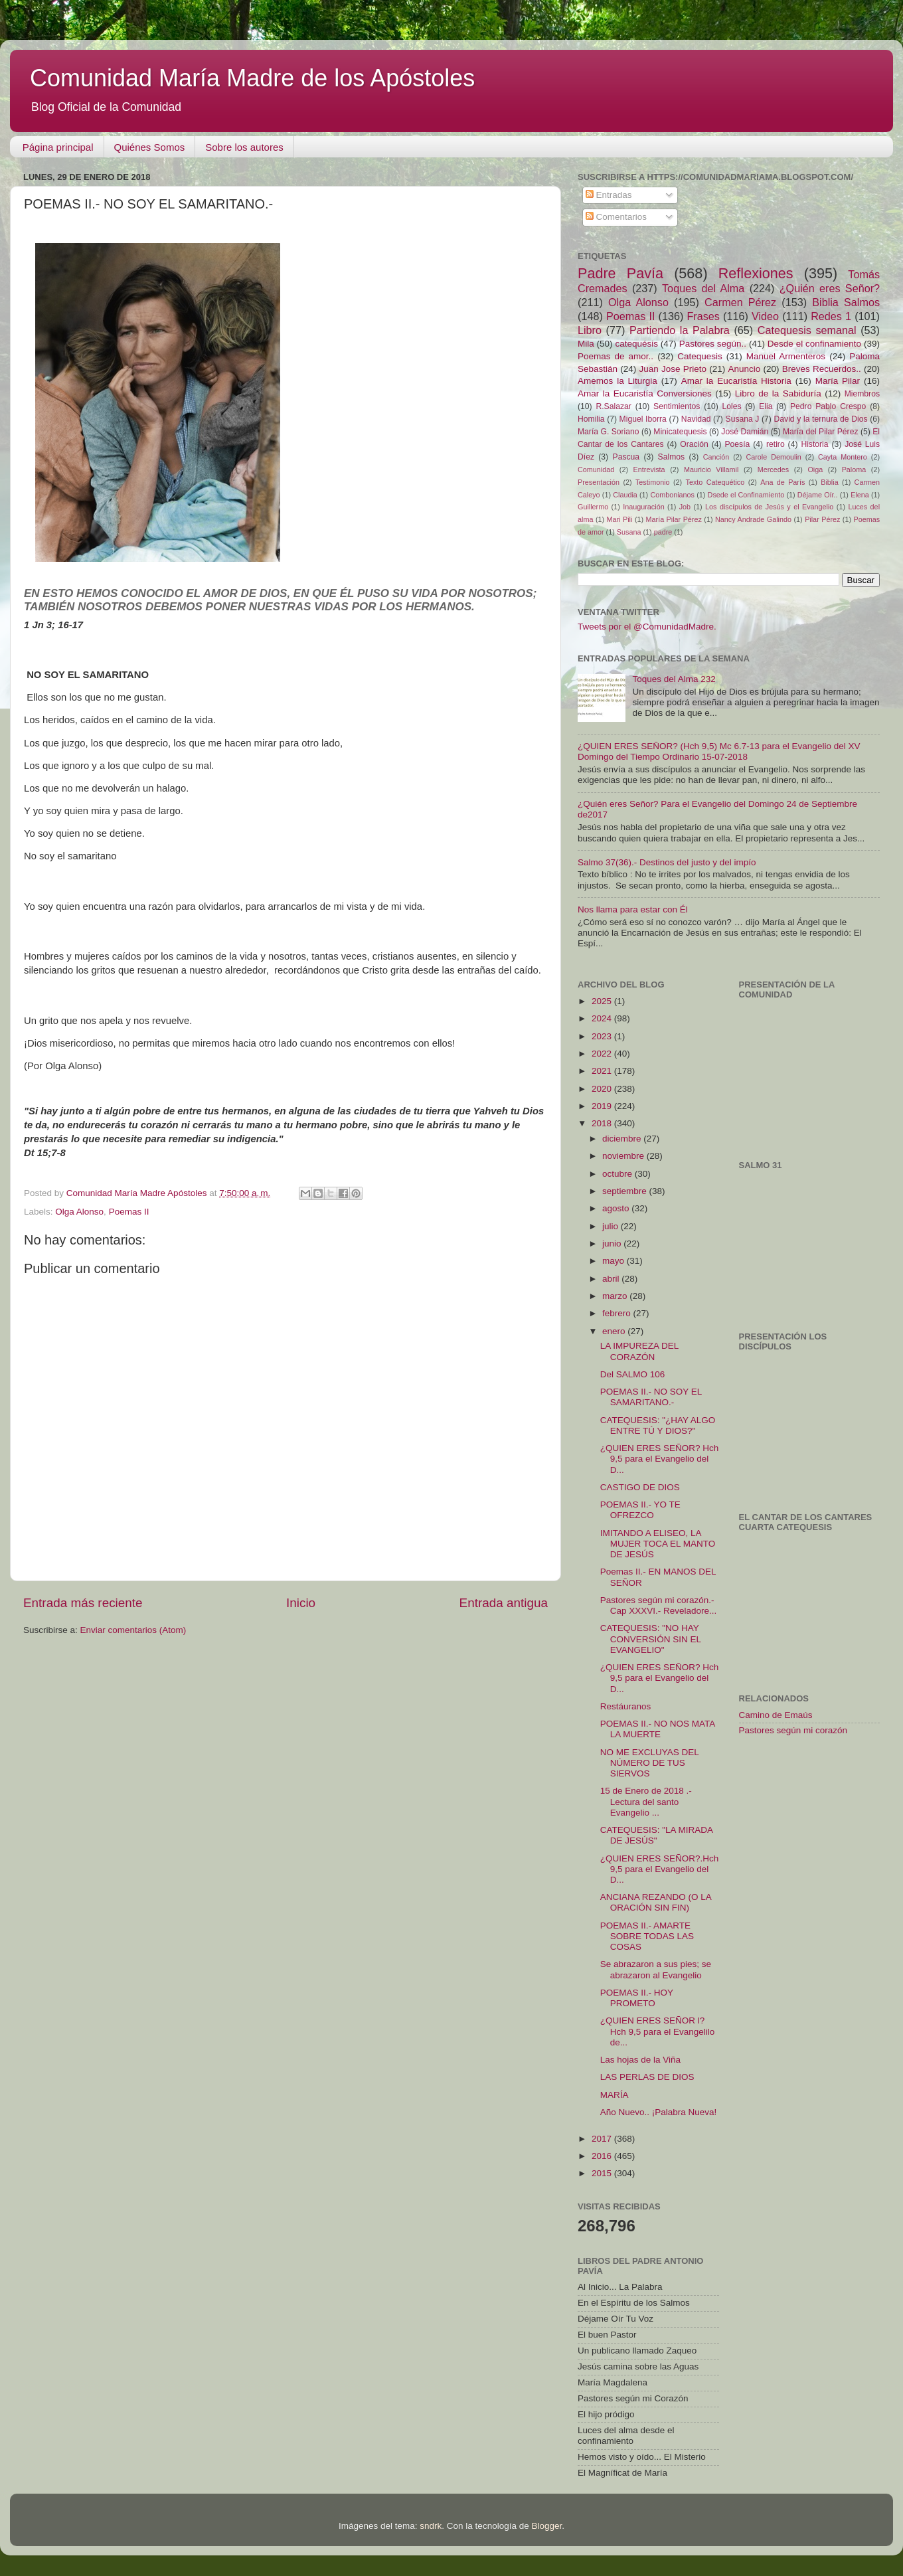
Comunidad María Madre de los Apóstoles (252, 78)
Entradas (609, 195)
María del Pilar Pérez (821, 431)
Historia (814, 444)
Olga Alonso (79, 1212)
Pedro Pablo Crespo (828, 406)
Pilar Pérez (822, 519)
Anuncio (744, 369)
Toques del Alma (703, 288)
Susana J (743, 419)
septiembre (625, 1191)
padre (663, 532)
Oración (694, 444)
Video (765, 316)
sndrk (431, 2526)
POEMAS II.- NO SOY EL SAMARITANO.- (651, 1397)
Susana (629, 532)
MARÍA (614, 2095)
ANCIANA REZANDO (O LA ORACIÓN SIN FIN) (655, 1902)
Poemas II (129, 1212)
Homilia (591, 419)
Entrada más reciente (83, 1603)
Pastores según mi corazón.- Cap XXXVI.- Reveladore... (658, 1605)
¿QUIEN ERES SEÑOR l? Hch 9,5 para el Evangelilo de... (657, 2031)
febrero (617, 1313)
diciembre (622, 1139)
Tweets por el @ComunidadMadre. (647, 627)
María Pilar (837, 381)
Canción (716, 457)
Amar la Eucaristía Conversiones (645, 393)
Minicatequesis (679, 431)
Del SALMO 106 (632, 1374)
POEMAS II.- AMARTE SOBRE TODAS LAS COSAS (647, 1936)
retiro (775, 444)
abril (611, 1279)
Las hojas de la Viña (640, 2060)
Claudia (625, 495)
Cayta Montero (842, 457)
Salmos (671, 457)
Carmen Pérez (740, 302)
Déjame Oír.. (817, 495)
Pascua (626, 457)
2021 (603, 1071)
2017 (603, 2139)
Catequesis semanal (807, 330)
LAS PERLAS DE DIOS (647, 2077)
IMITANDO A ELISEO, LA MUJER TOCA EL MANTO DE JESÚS (658, 1543)
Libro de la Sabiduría (778, 393)
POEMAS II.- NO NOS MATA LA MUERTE (657, 1729)
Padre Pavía (620, 273)
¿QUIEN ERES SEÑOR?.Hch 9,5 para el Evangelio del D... (659, 1869)
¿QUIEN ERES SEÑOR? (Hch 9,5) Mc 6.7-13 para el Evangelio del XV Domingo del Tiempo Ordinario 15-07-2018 (719, 751)
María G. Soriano (608, 431)
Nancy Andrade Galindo (753, 519)
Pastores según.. (712, 344)
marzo (615, 1296)
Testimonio (652, 482)
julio (611, 1226)
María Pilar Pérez (674, 519)
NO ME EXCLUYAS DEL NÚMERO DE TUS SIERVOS (649, 1762)
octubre (618, 1174)
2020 (603, 1089)
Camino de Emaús (776, 1715)
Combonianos (672, 495)
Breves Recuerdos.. (821, 369)
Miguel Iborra (643, 419)
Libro (590, 330)
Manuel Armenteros (785, 356)
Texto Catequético (714, 482)
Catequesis (699, 356)
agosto (616, 1208)
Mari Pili (620, 519)
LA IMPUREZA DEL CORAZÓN (639, 1351)
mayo (614, 1261)
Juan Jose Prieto (672, 369)
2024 (603, 1018)
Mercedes (773, 469)
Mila (586, 344)
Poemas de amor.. (615, 356)
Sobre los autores (244, 147)
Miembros (862, 393)
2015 (603, 2173)
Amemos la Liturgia (617, 381)
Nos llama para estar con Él (633, 909)
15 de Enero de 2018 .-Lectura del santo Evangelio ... (646, 1801)
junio (612, 1243)
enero (614, 1331)
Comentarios (616, 217)
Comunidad (596, 469)
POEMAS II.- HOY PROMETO (636, 1998)
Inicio (300, 1603)
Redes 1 (831, 316)
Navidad (696, 419)
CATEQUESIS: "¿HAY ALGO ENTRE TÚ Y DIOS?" (658, 1425)
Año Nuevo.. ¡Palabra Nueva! (658, 2112)
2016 (603, 2156)
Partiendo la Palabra (679, 330)
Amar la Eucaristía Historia (736, 381)
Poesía (737, 444)
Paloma (854, 469)
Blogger (546, 2526)
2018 (603, 1123)
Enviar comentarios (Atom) (133, 1630)
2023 (603, 1036)
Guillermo (593, 507)
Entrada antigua (503, 1603)
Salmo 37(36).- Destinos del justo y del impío (667, 862)
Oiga (815, 469)
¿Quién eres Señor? (830, 288)
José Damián (744, 431)
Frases (703, 316)
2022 (603, 1054)
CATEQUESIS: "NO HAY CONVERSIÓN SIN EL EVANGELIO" (650, 1638)
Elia (765, 406)
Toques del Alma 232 (673, 679)
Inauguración (643, 507)
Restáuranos (625, 1706)
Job (685, 507)
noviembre (624, 1156)
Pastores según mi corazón (793, 1730)
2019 (603, 1106)
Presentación (598, 482)
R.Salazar (613, 406)
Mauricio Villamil (711, 469)
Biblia (829, 482)
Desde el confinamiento (814, 344)
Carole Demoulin (773, 457)
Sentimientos (676, 406)
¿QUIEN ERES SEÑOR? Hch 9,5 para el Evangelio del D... (659, 1458)
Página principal (58, 147)
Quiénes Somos (149, 147)
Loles (732, 406)
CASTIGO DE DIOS (640, 1487)
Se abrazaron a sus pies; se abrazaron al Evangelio (655, 1969)
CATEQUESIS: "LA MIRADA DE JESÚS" (656, 1835)
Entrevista (649, 469)
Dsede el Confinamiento (746, 495)
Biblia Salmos (846, 302)
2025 (603, 1001)
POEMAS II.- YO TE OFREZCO (640, 1510)
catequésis (636, 344)
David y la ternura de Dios (821, 419)
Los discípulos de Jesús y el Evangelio (769, 507)
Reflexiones (755, 273)
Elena (860, 495)
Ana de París (782, 482)
